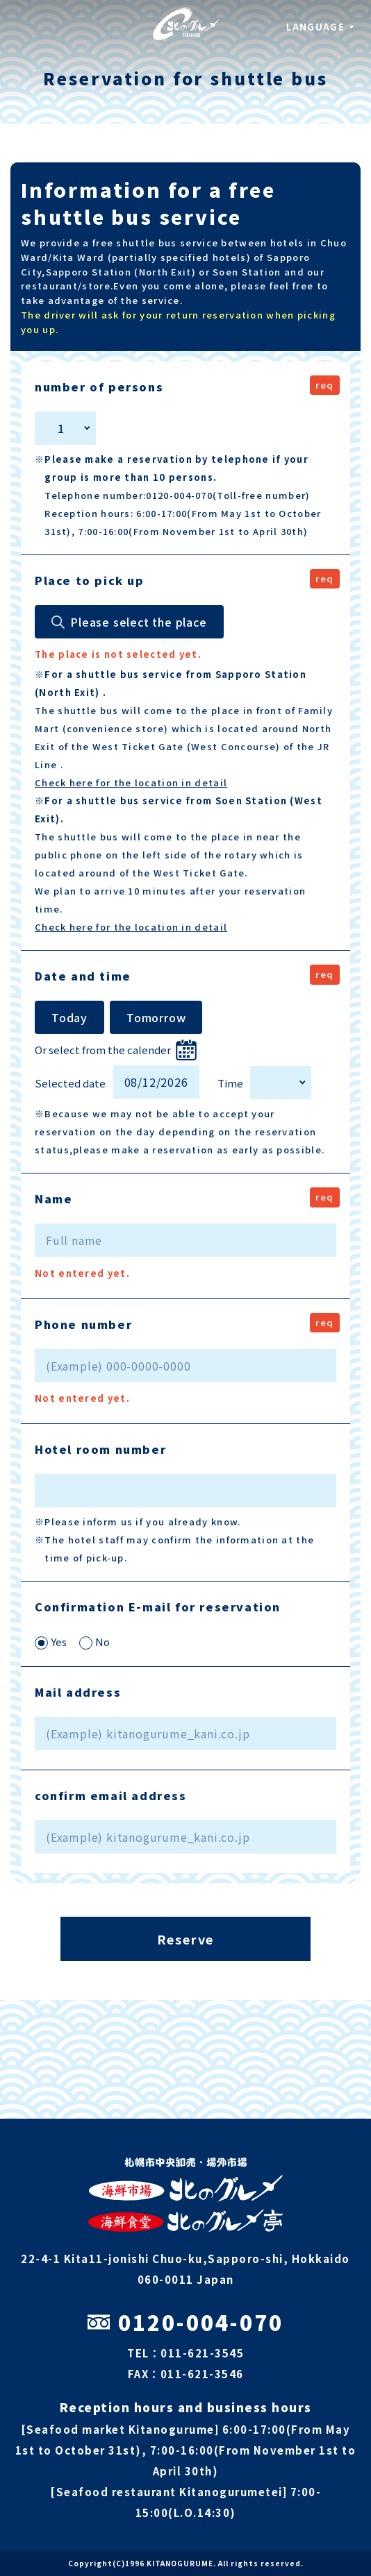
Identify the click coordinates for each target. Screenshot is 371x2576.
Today (69, 1017)
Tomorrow (156, 1017)
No (94, 1642)
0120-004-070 (185, 2322)
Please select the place (138, 621)
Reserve (186, 1939)
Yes (51, 1642)
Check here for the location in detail (131, 782)
